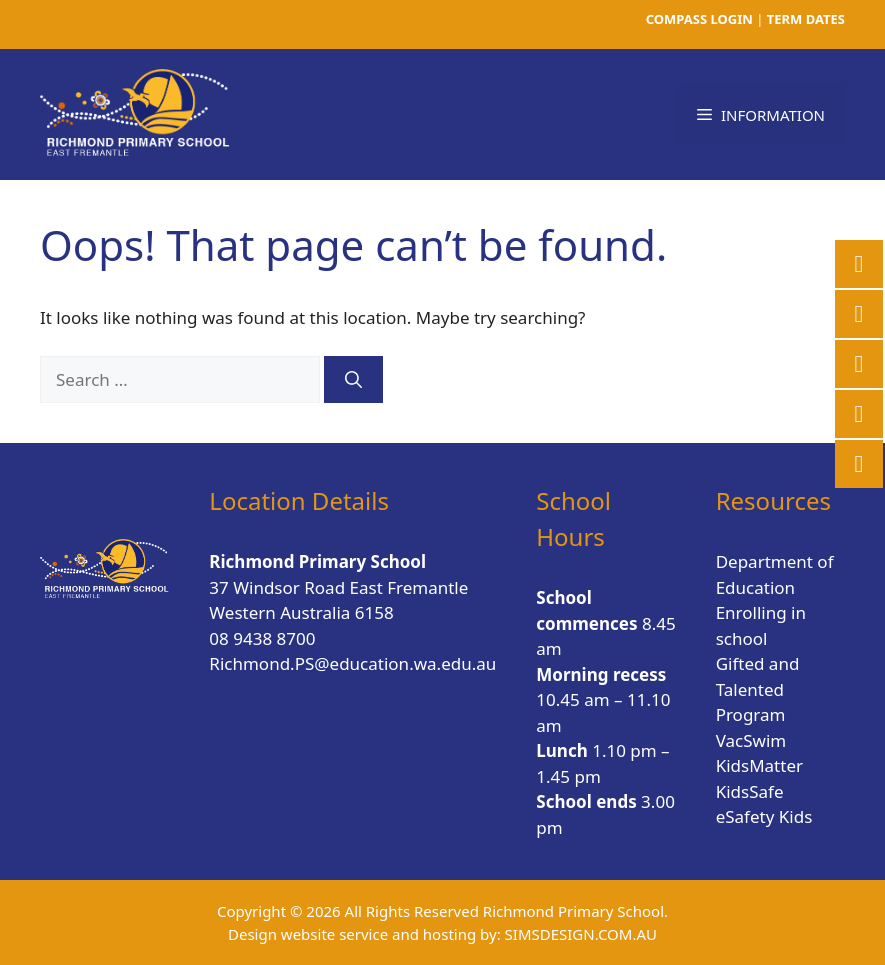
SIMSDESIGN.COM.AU (581, 934)
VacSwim (751, 740)
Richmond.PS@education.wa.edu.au (352, 663)
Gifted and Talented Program (758, 689)
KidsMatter (759, 765)
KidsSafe (750, 791)
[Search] (353, 380)
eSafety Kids (764, 816)
